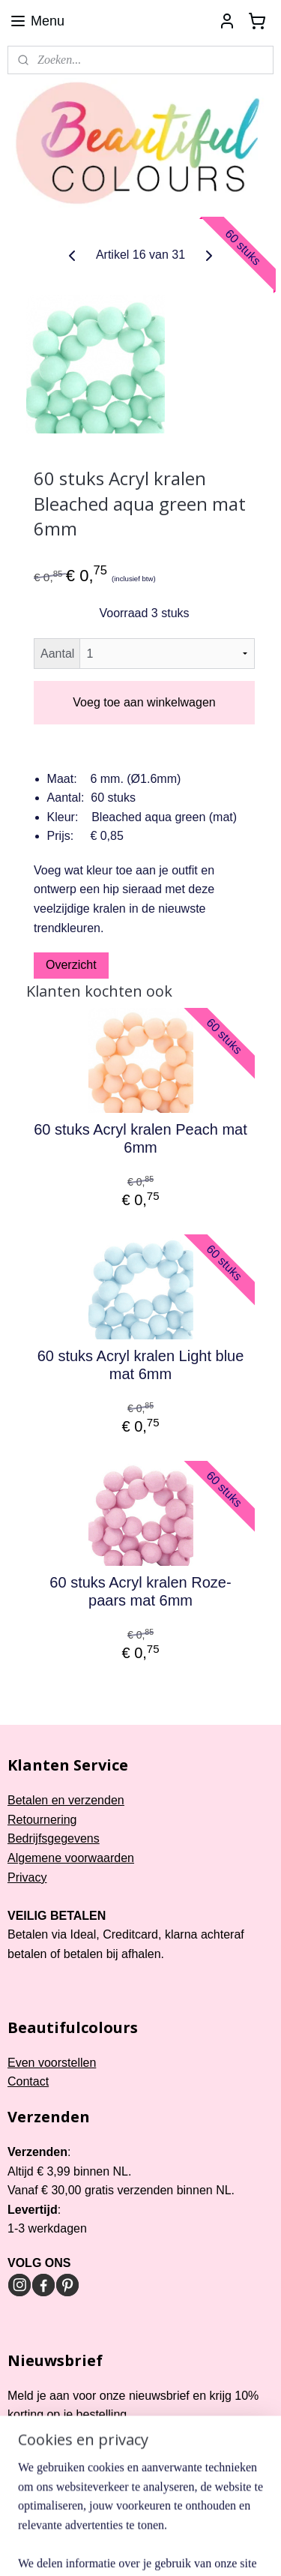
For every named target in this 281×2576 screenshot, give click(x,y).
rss (175, 2523)
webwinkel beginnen (224, 2523)
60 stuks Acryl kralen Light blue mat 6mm (140, 1365)
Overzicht (71, 964)
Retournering (42, 1819)
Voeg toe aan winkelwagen (144, 701)
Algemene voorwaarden (70, 1858)
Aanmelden (49, 2452)
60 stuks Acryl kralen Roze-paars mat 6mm (140, 1591)
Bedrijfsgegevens (53, 1838)
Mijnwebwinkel (163, 2548)
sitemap (148, 2523)
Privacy (26, 1877)
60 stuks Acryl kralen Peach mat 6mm (140, 1138)
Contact (28, 2081)
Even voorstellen (51, 2062)
